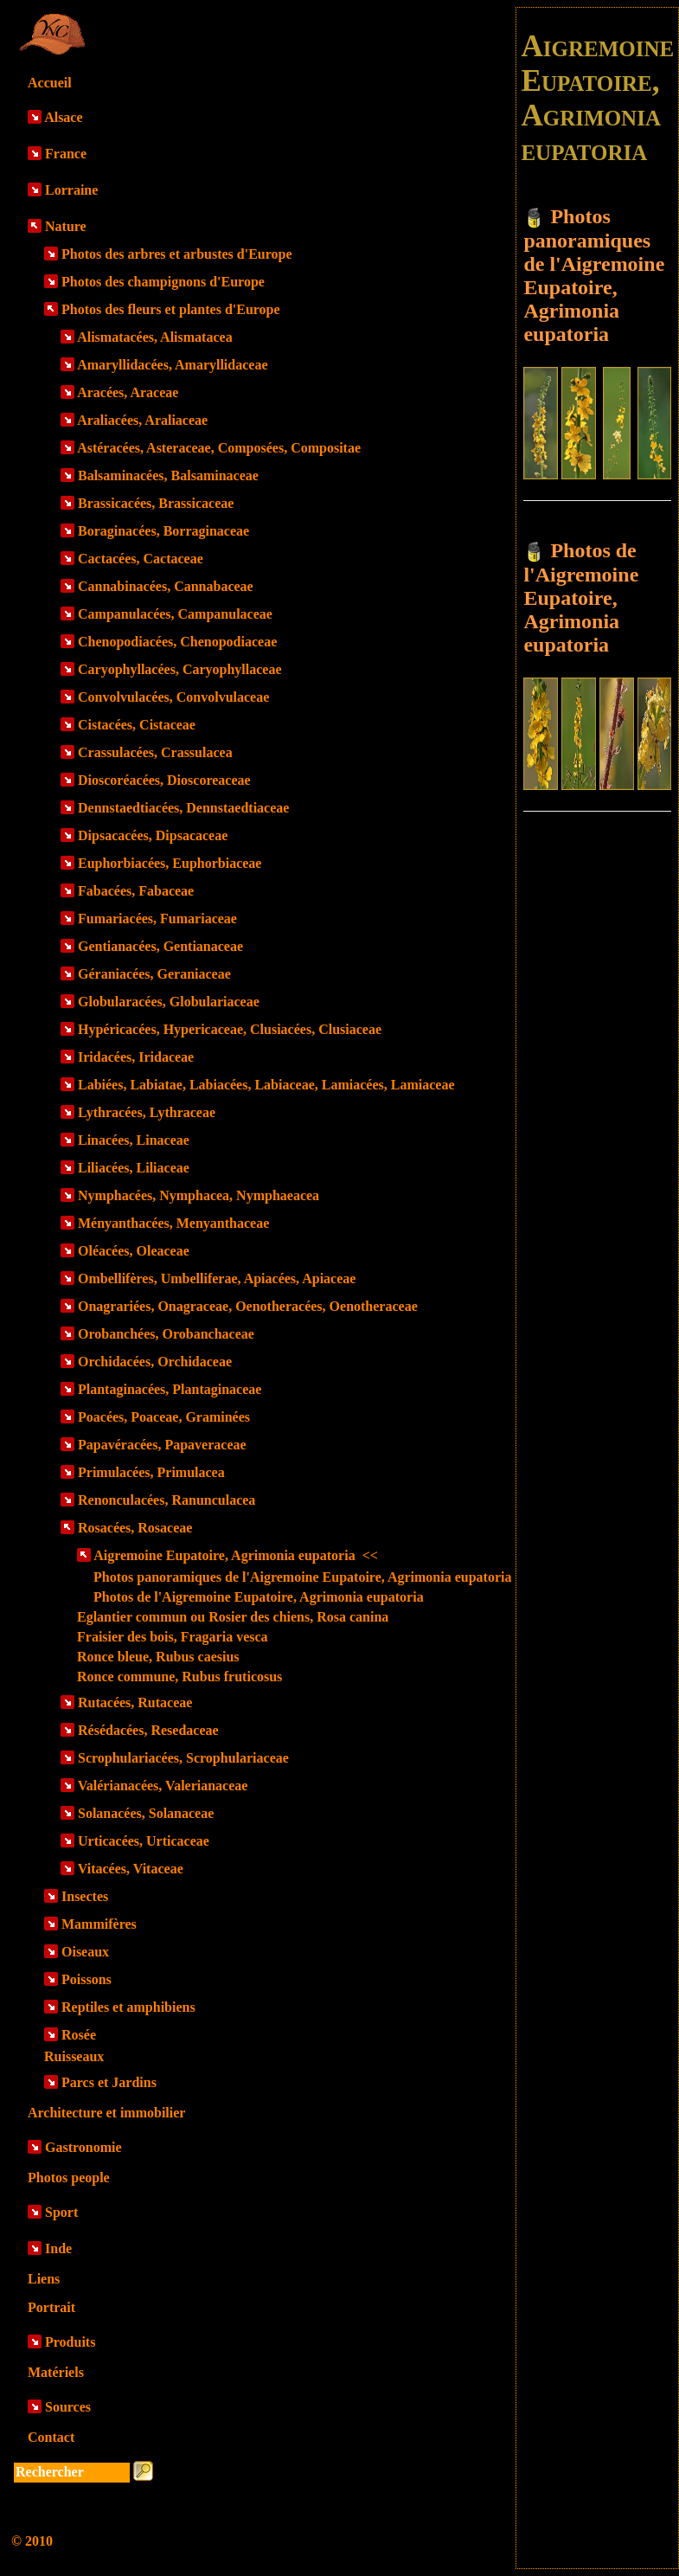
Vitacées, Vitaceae (130, 1868)
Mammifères (99, 1924)
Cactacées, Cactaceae (140, 558)
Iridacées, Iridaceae (136, 1057)
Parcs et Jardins (109, 2082)
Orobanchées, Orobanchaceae (166, 1334)
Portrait (51, 2307)
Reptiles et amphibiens (128, 2007)
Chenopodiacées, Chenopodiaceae (177, 641)
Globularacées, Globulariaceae (168, 1001)
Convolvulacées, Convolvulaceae (173, 697)
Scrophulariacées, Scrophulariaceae (183, 1758)
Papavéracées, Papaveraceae (162, 1444)
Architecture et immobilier (106, 2112)
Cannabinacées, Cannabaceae (165, 586)
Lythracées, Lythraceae (146, 1112)
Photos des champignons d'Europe (163, 281)
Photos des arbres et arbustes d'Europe (176, 254)
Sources (68, 2406)
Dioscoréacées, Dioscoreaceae (164, 780)
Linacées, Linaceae (133, 1140)
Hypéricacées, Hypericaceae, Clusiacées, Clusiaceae (229, 1029)
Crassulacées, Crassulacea (155, 752)
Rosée (78, 2034)
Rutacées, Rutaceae (135, 1702)
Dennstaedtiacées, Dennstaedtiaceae (183, 807)
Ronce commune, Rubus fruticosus (179, 1676)
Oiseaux (85, 1951)
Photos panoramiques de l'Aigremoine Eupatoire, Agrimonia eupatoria (302, 1577)
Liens (44, 2278)
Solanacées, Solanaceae (146, 1813)
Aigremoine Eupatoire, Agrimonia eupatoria (235, 1555)
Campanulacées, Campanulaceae (175, 614)
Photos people (69, 2177)
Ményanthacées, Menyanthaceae (173, 1223)
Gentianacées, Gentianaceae (160, 946)
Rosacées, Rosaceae (135, 1527)
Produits (70, 2342)
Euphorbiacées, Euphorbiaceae (169, 863)
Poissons (86, 1979)
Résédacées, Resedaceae (148, 1730)
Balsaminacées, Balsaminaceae (168, 475)
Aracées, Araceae (127, 392)
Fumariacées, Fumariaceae (157, 918)
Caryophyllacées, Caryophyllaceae (180, 669)
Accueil (50, 82)
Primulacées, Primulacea (151, 1472)
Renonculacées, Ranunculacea (166, 1500)
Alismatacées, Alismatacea (155, 337)
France (65, 153)
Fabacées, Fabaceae (136, 890)
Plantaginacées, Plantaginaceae (169, 1389)
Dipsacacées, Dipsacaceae (152, 835)
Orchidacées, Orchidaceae (155, 1361)
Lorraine (71, 190)
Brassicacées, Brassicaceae (156, 503)
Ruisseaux (74, 2056)
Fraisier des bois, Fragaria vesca (172, 1636)
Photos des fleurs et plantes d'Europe (170, 309)
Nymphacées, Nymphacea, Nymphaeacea (198, 1195)
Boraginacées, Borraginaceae (163, 531)
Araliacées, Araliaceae (142, 420)
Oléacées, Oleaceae (133, 1250)
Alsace (63, 117)
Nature (65, 226)
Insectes (84, 1896)
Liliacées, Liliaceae (133, 1167)
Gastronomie (83, 2147)
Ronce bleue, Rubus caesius (158, 1656)
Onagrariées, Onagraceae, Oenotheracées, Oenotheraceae (248, 1306)
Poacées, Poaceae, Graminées (164, 1417)
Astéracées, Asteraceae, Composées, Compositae (219, 447)
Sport (61, 2212)
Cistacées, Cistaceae (136, 724)
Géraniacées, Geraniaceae (154, 974)
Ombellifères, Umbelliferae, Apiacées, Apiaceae (217, 1278)
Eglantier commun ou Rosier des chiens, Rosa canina (232, 1616)
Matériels (56, 2372)
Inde (58, 2248)
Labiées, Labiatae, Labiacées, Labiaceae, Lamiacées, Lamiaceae (266, 1084)
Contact (51, 2437)
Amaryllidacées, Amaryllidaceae (172, 364)
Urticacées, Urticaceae (143, 1841)
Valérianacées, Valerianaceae (163, 1785)
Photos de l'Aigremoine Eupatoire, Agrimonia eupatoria (258, 1597)
